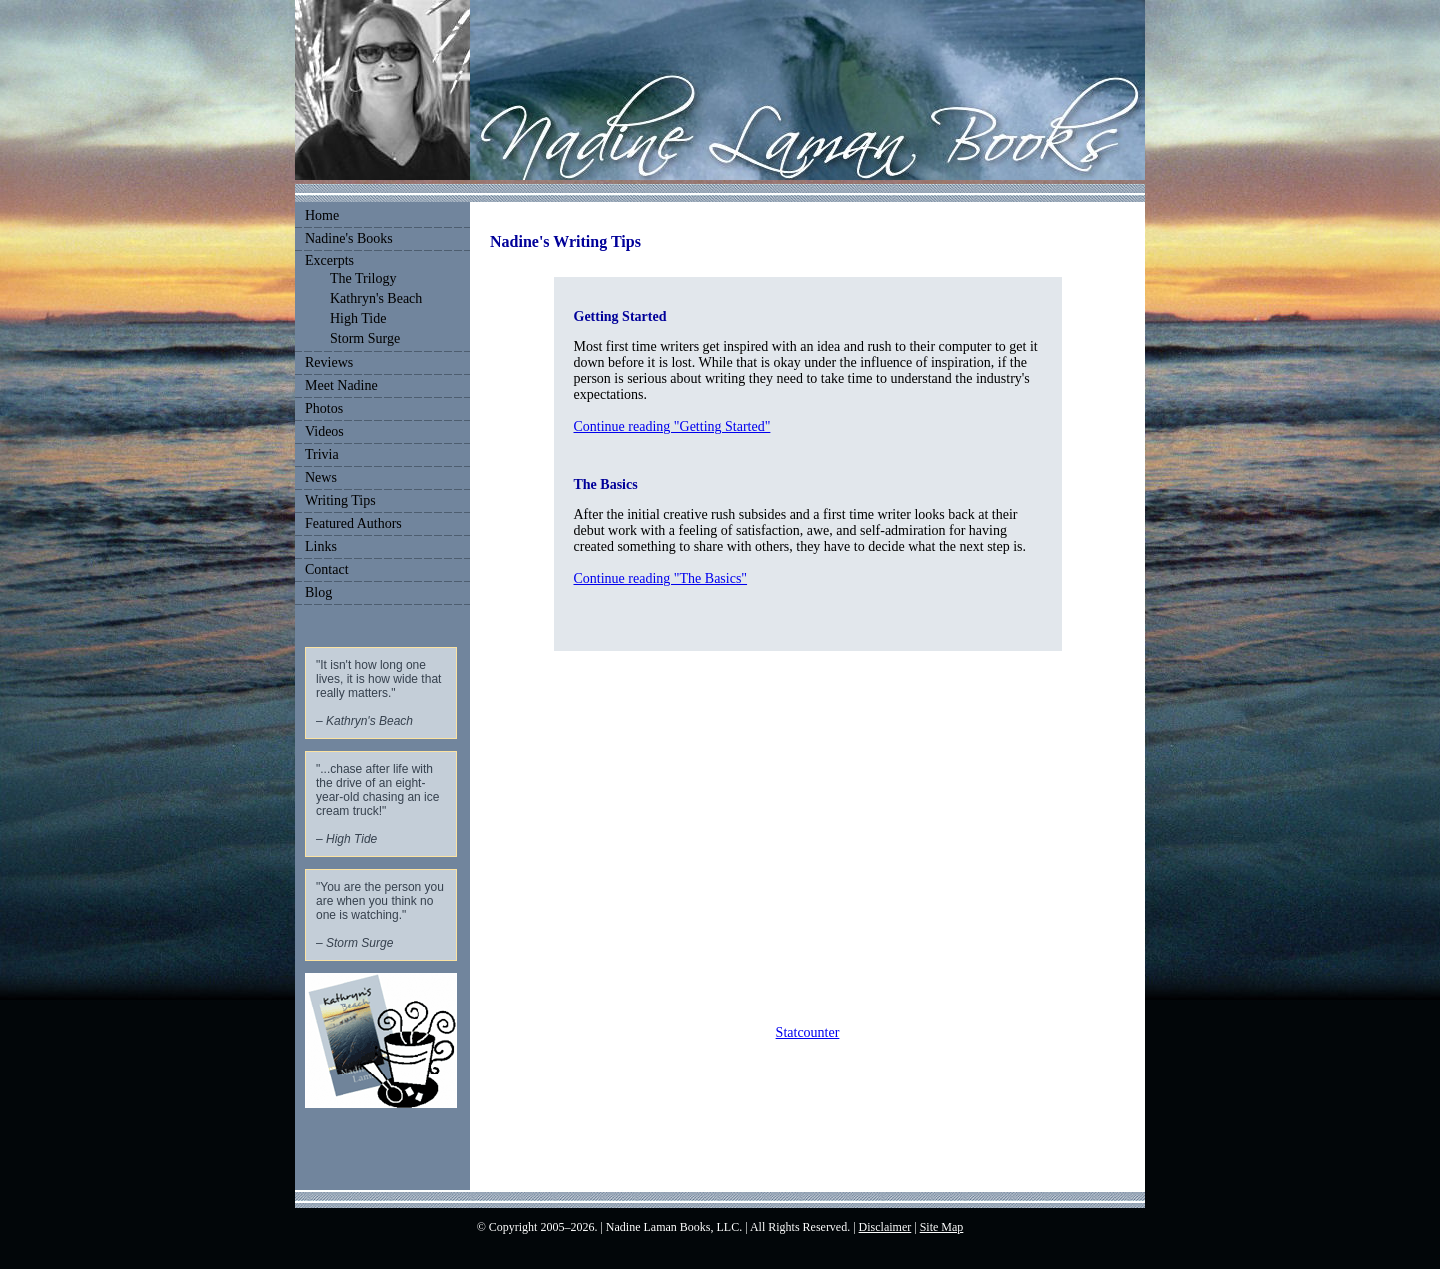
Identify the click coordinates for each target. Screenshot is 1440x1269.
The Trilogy (363, 278)
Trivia (322, 454)
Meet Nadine (341, 385)
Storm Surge (365, 338)
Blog (318, 592)
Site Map (942, 1227)
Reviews (329, 362)
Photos (324, 408)
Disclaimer (885, 1227)
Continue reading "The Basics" (661, 578)
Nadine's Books (349, 238)
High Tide (358, 318)
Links (321, 546)
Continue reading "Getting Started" (672, 426)
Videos (324, 431)
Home (322, 215)
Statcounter (808, 1032)
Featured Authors (353, 523)
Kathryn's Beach (376, 298)
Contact (327, 569)
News (321, 477)
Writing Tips (340, 500)
